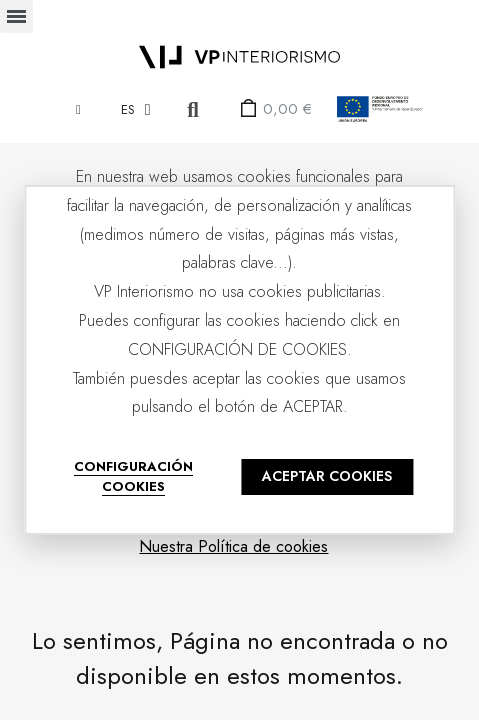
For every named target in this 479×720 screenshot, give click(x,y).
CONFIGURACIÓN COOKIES (133, 476)
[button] (193, 109)
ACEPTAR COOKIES (327, 476)
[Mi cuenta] (78, 109)
